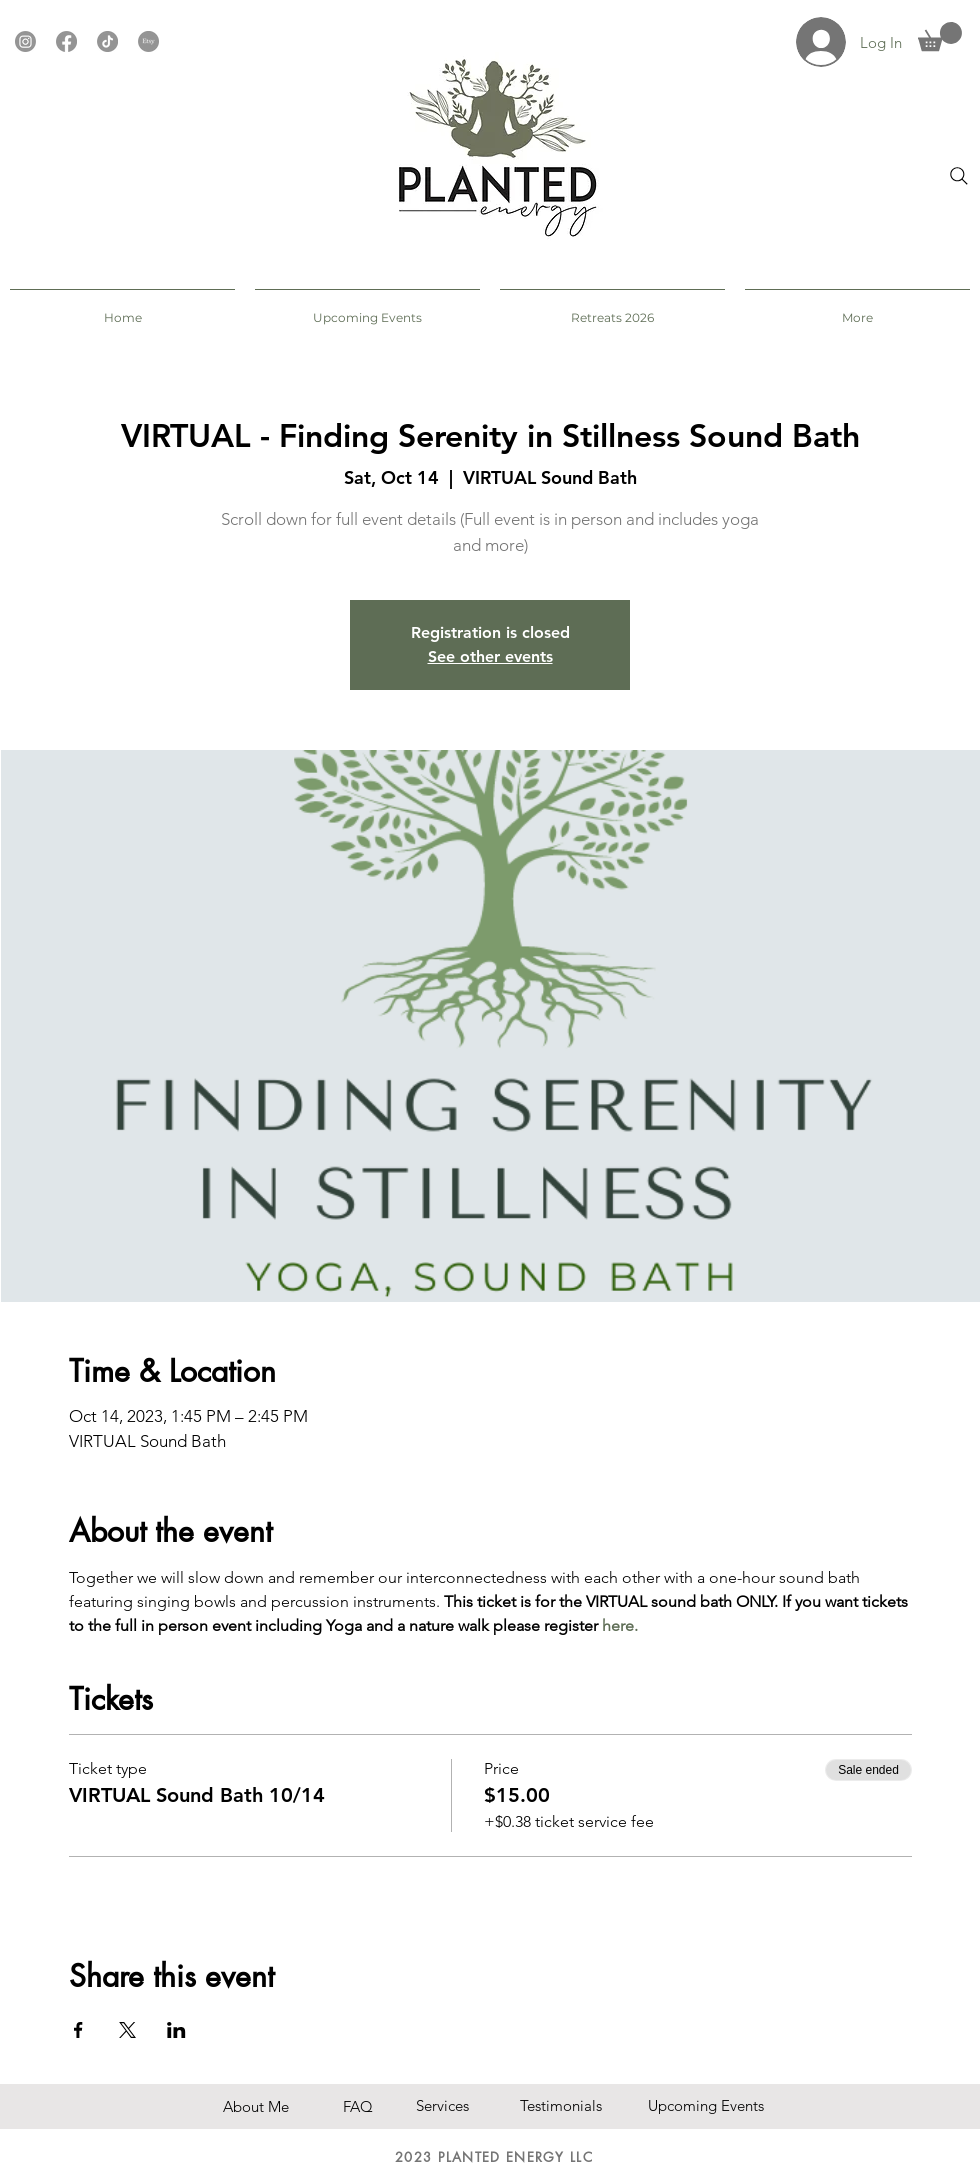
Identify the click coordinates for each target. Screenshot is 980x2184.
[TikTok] (107, 41)
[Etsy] (148, 41)
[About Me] (279, 2106)
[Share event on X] (127, 2030)
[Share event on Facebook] (78, 2030)
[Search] (959, 176)
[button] (940, 36)
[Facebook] (66, 41)
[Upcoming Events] (706, 2105)
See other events (490, 656)
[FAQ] (369, 2106)
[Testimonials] (569, 2105)
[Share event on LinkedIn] (176, 2030)
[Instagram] (25, 41)
